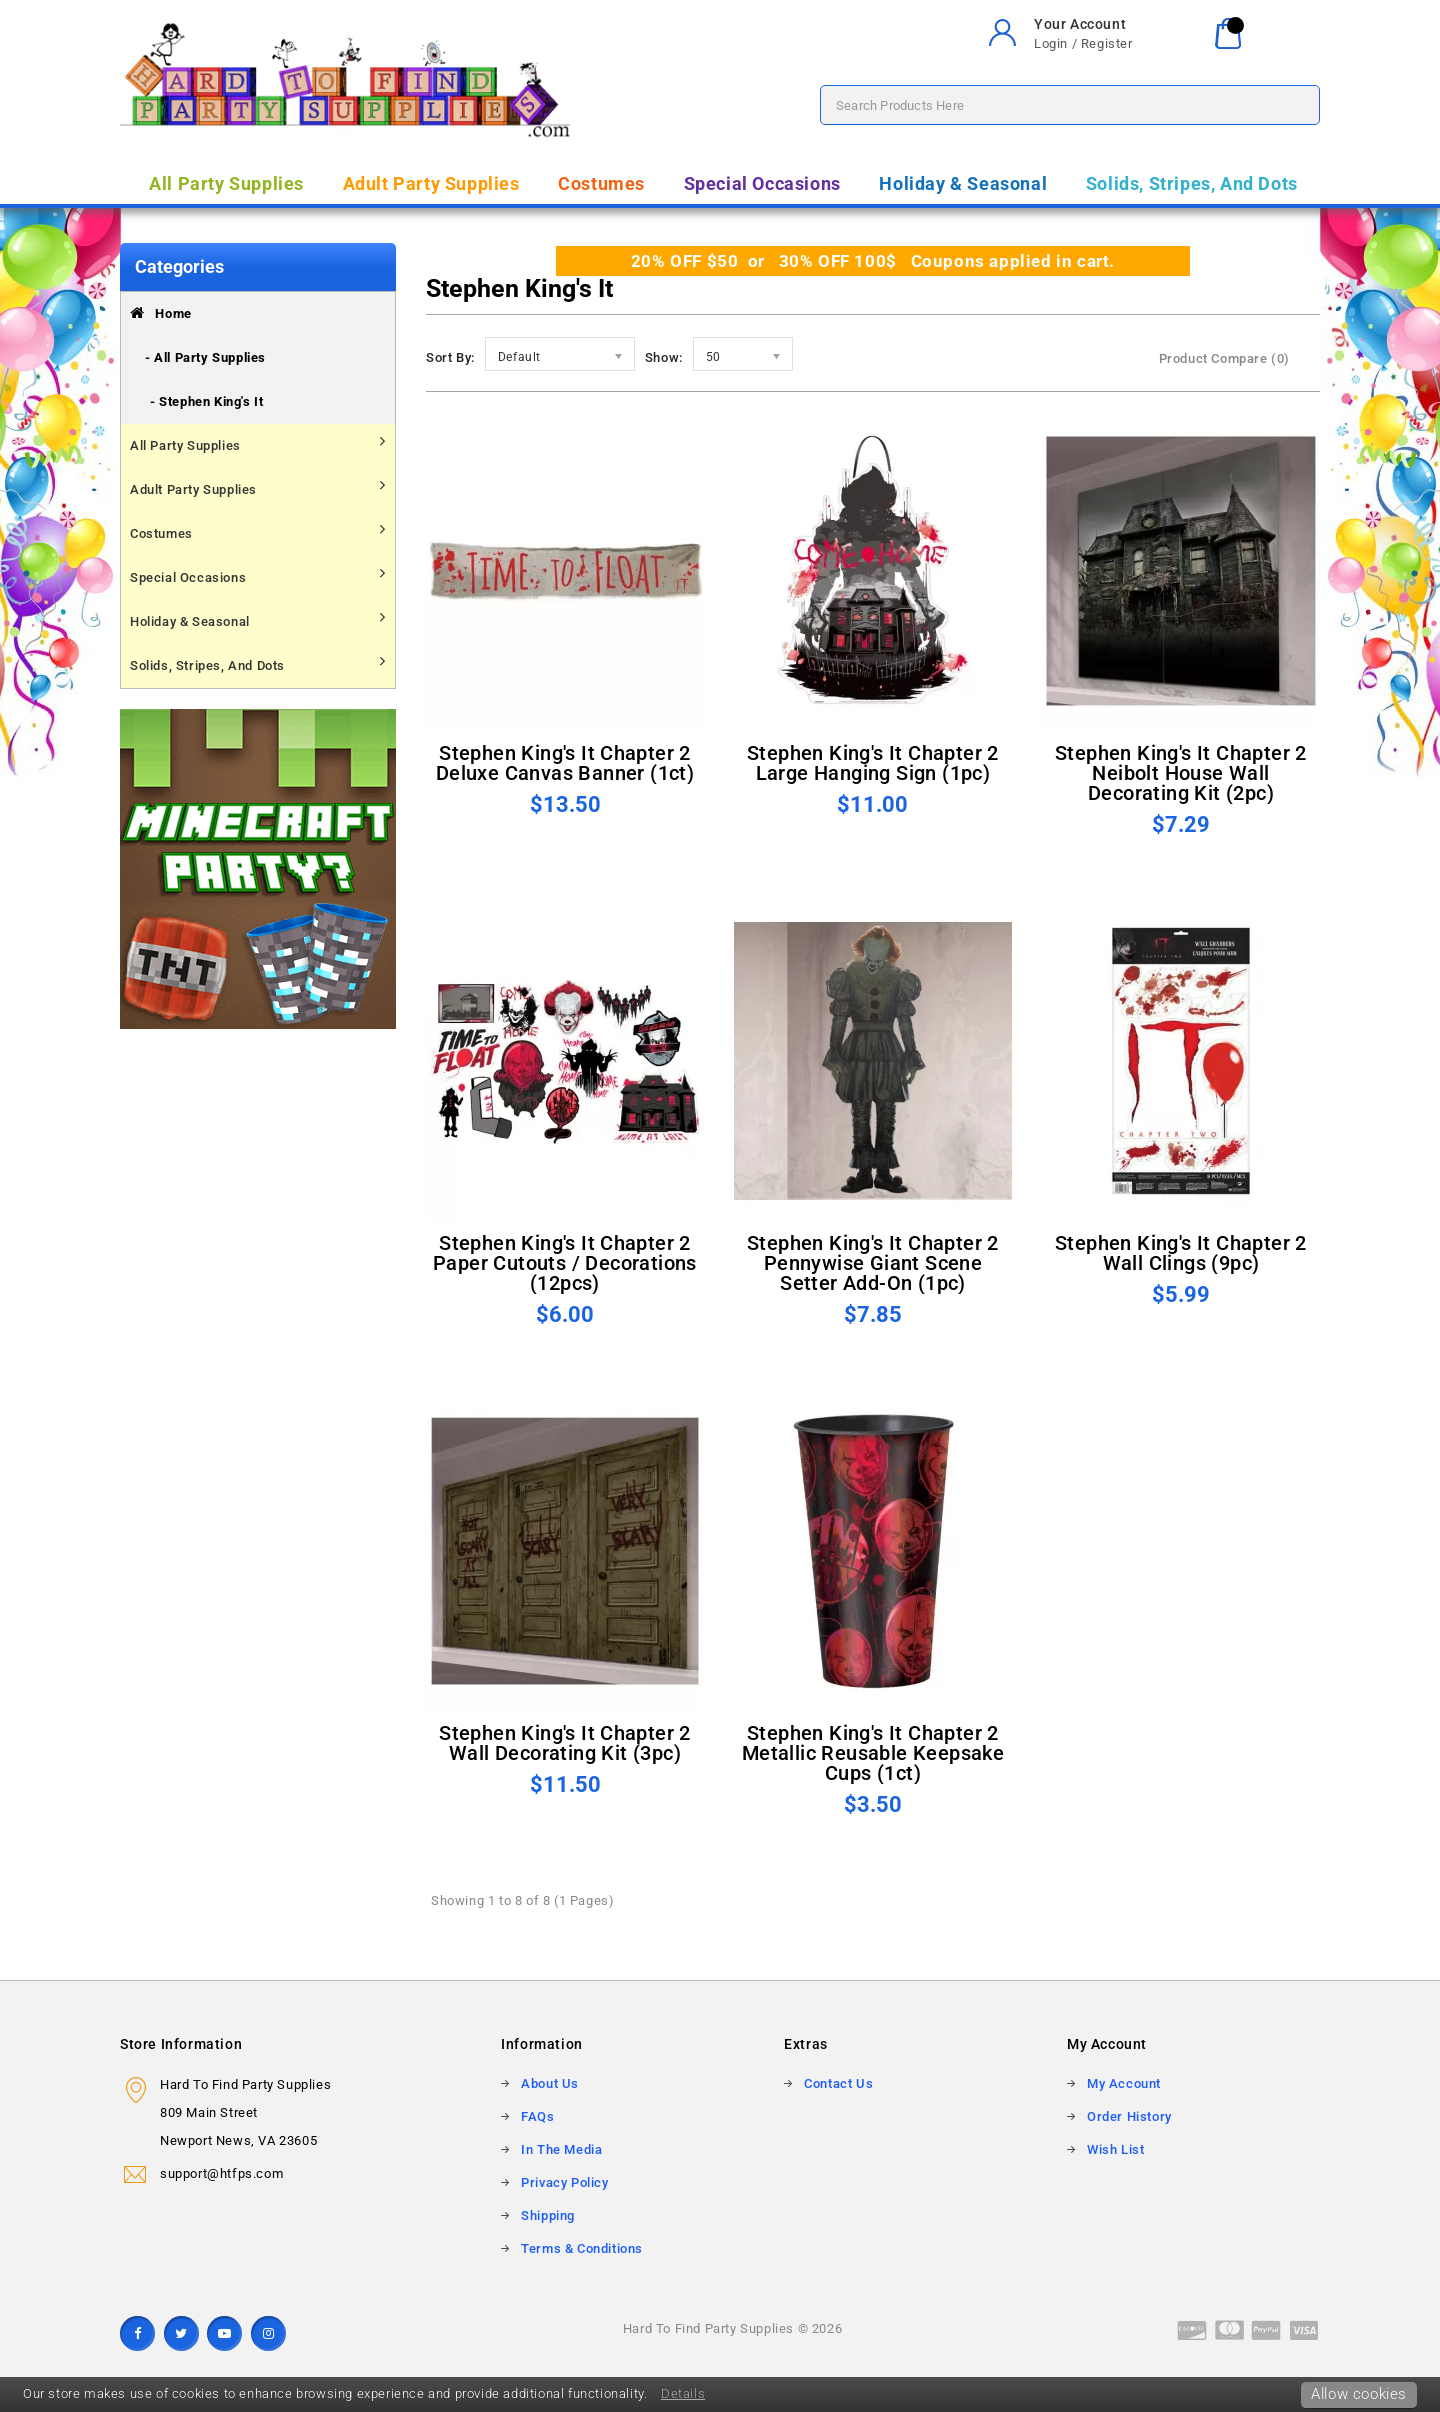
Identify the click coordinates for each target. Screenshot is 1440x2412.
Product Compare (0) (1224, 358)
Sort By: (450, 357)
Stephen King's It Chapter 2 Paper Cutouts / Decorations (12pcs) (565, 1263)
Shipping (548, 2215)
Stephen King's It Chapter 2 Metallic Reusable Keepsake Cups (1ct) (873, 1753)
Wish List (1115, 2149)
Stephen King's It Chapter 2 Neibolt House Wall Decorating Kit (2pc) (1181, 773)
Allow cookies (1359, 2394)
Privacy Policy (564, 2182)
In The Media (561, 2149)
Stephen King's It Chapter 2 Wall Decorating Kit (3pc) (565, 1743)
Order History (1129, 2116)
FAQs (537, 2116)
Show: (664, 357)
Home (161, 313)
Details (683, 2393)
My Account (1124, 2083)
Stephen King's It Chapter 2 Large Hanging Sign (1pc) (873, 763)
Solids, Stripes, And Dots (1192, 183)
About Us (550, 2083)
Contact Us (838, 2083)
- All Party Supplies (205, 357)
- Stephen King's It (206, 401)
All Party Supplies (226, 183)
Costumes (601, 183)
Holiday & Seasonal (963, 183)
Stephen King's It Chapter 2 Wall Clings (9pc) (1181, 1253)
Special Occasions (762, 183)
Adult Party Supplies (431, 183)
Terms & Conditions (582, 2248)
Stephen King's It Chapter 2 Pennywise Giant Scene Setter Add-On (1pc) (873, 1263)
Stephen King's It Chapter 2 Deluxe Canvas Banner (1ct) (565, 763)
